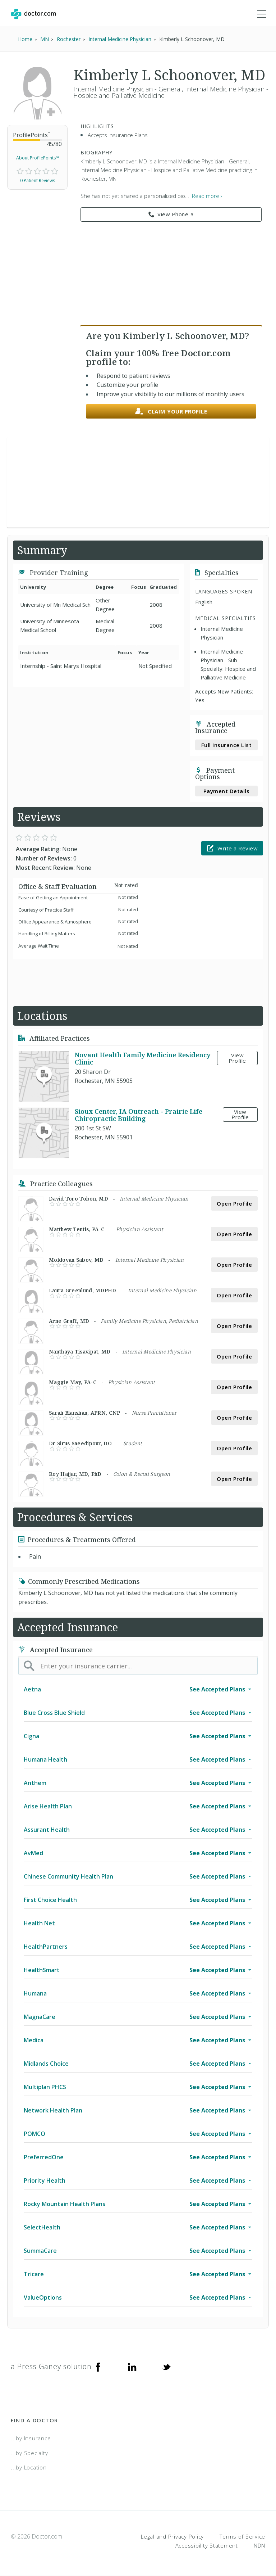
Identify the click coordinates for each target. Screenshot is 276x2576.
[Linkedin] (132, 2366)
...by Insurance (31, 2438)
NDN (259, 2545)
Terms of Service (242, 2536)
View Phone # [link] (171, 214)
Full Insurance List (226, 745)
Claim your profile (171, 411)
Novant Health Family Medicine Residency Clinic (142, 1058)
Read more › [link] (207, 195)
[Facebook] (98, 2366)
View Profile (237, 1058)
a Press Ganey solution (51, 2366)
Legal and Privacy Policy (172, 2536)
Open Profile (234, 1203)
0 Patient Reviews (37, 180)
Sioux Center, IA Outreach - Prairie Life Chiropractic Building (138, 1115)
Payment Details (226, 791)
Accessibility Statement (206, 2545)
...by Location (29, 2467)
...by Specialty (29, 2453)
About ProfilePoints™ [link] (37, 158)
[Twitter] (166, 2366)
